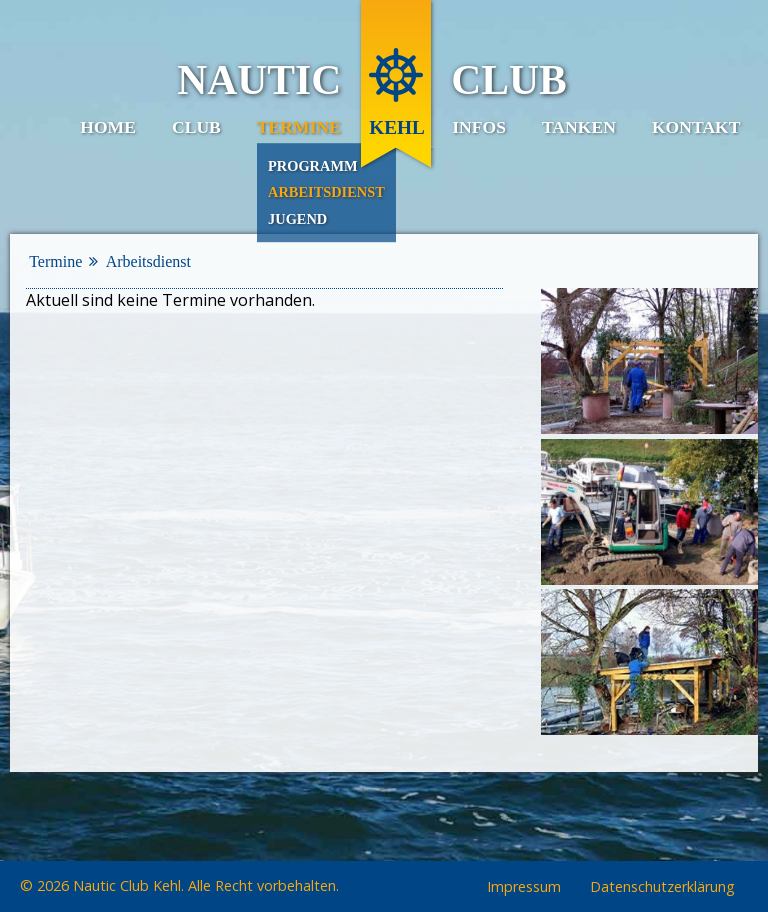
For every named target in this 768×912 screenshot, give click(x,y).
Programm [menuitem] (313, 166)
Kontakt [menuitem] (696, 127)
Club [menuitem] (196, 127)
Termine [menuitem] (299, 127)
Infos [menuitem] (479, 127)
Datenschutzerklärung (662, 887)
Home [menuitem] (108, 127)
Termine (55, 261)
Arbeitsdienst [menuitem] (326, 192)
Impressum (524, 887)
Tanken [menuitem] (579, 127)
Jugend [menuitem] (297, 219)
